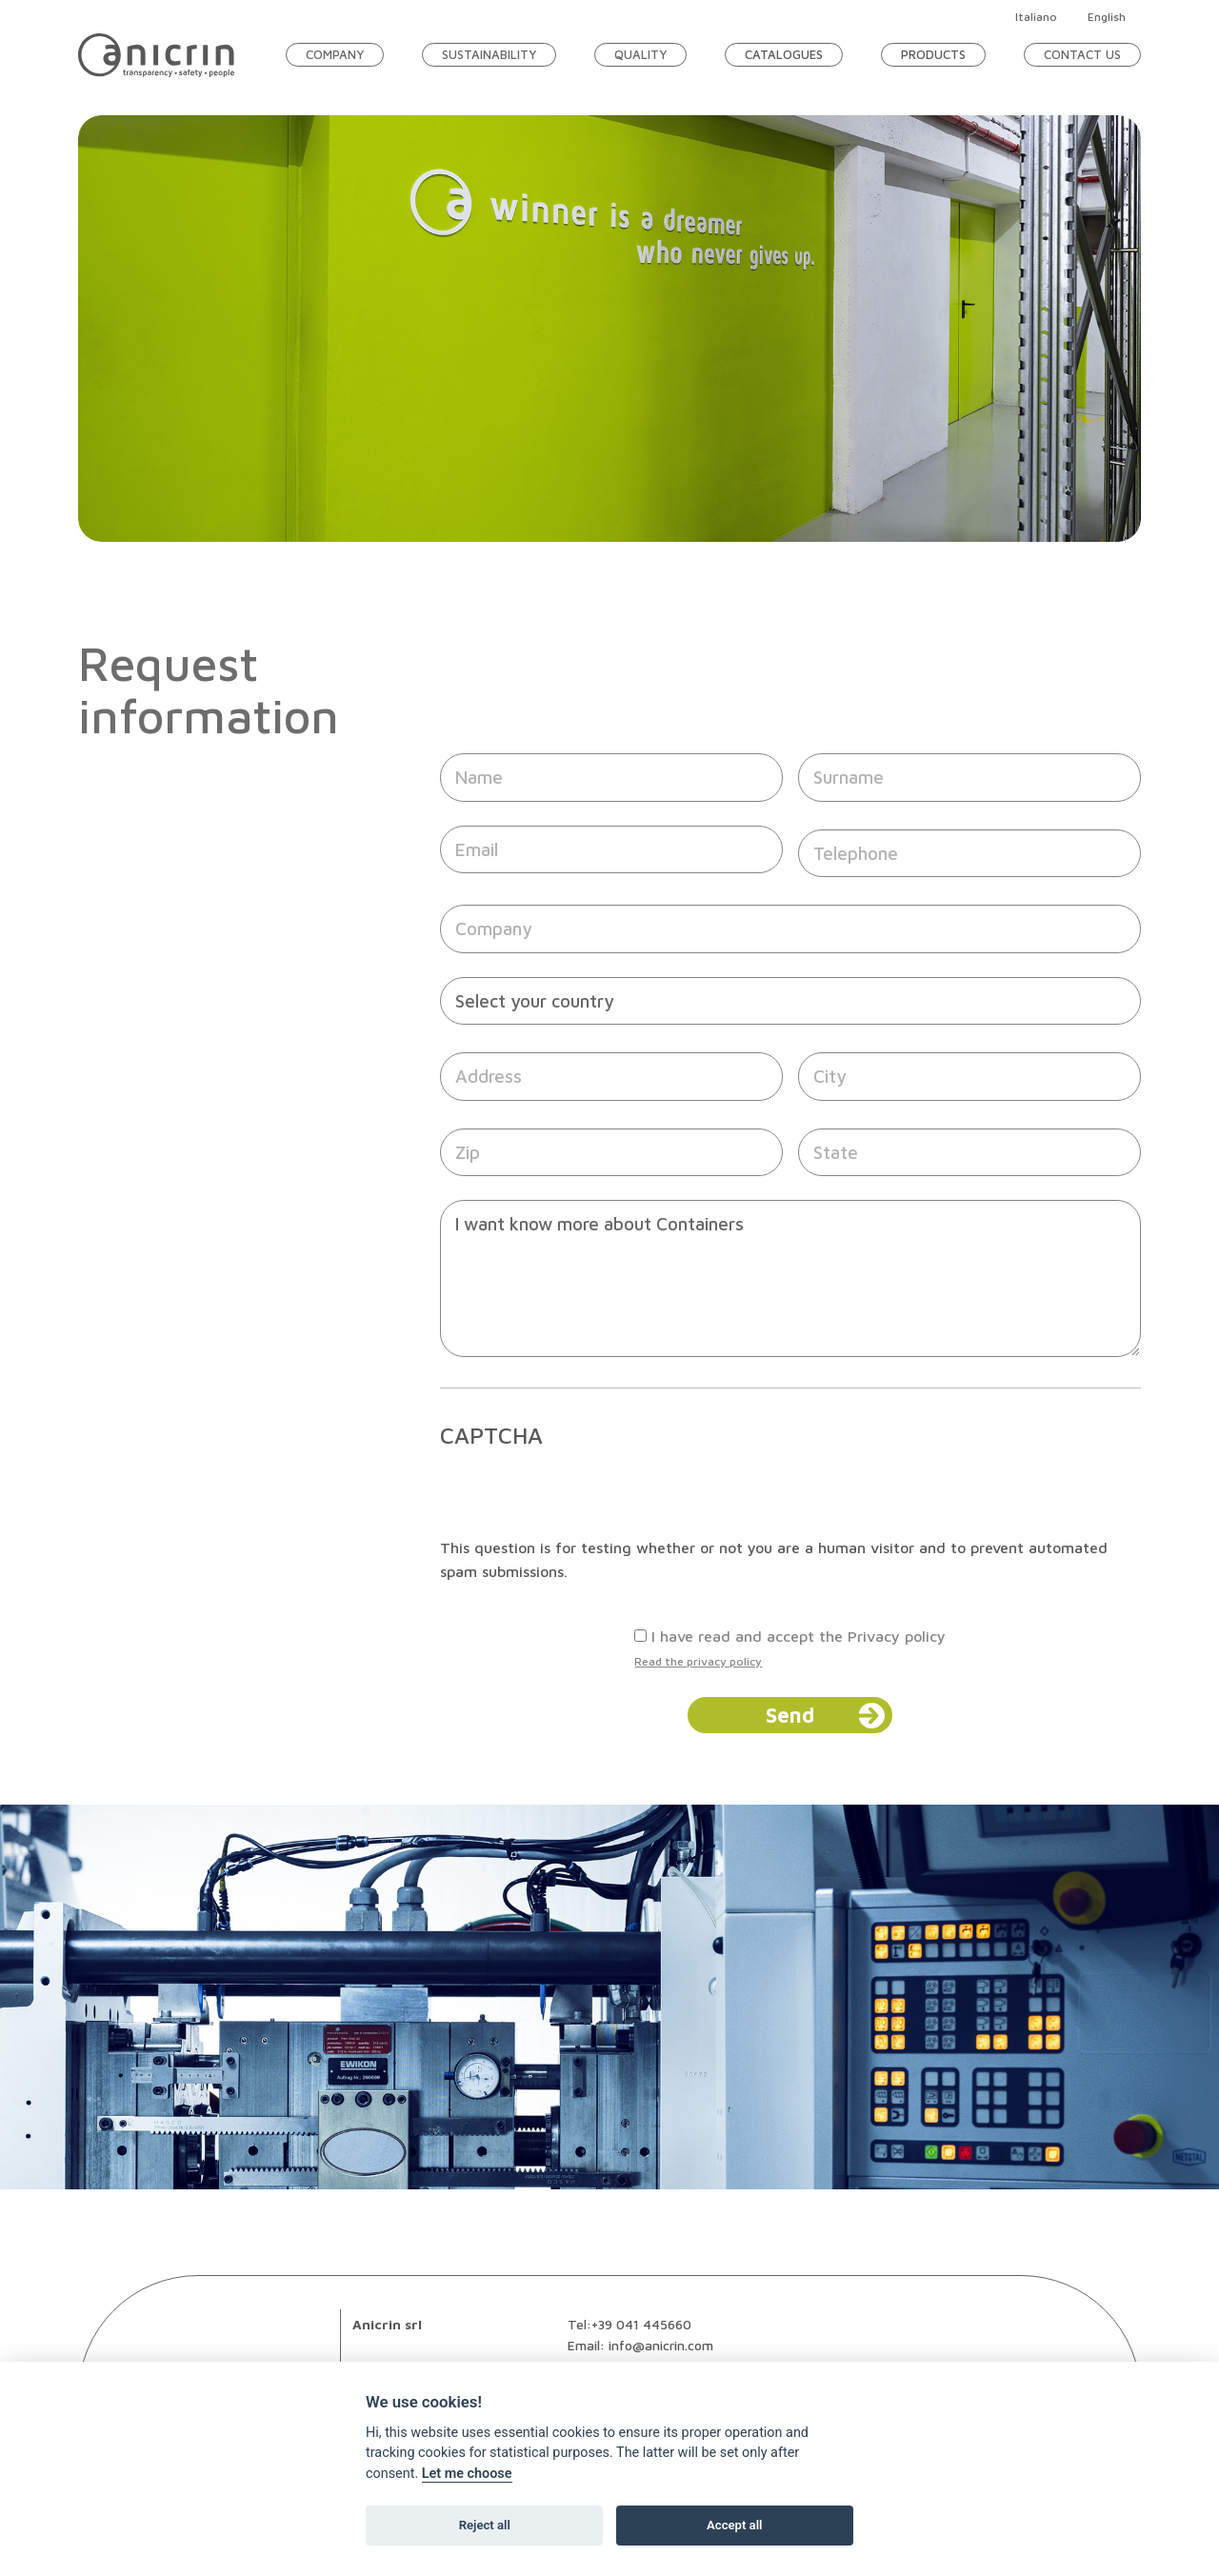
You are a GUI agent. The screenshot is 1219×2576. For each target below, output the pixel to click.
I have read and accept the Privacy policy (798, 1636)
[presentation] (584, 1499)
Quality (640, 54)
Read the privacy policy (698, 1661)
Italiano (1036, 17)
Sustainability (489, 54)
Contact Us (1082, 54)
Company (335, 54)
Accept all (734, 2525)
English (1107, 17)
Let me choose (467, 2474)
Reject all (484, 2525)
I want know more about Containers (790, 1278)
